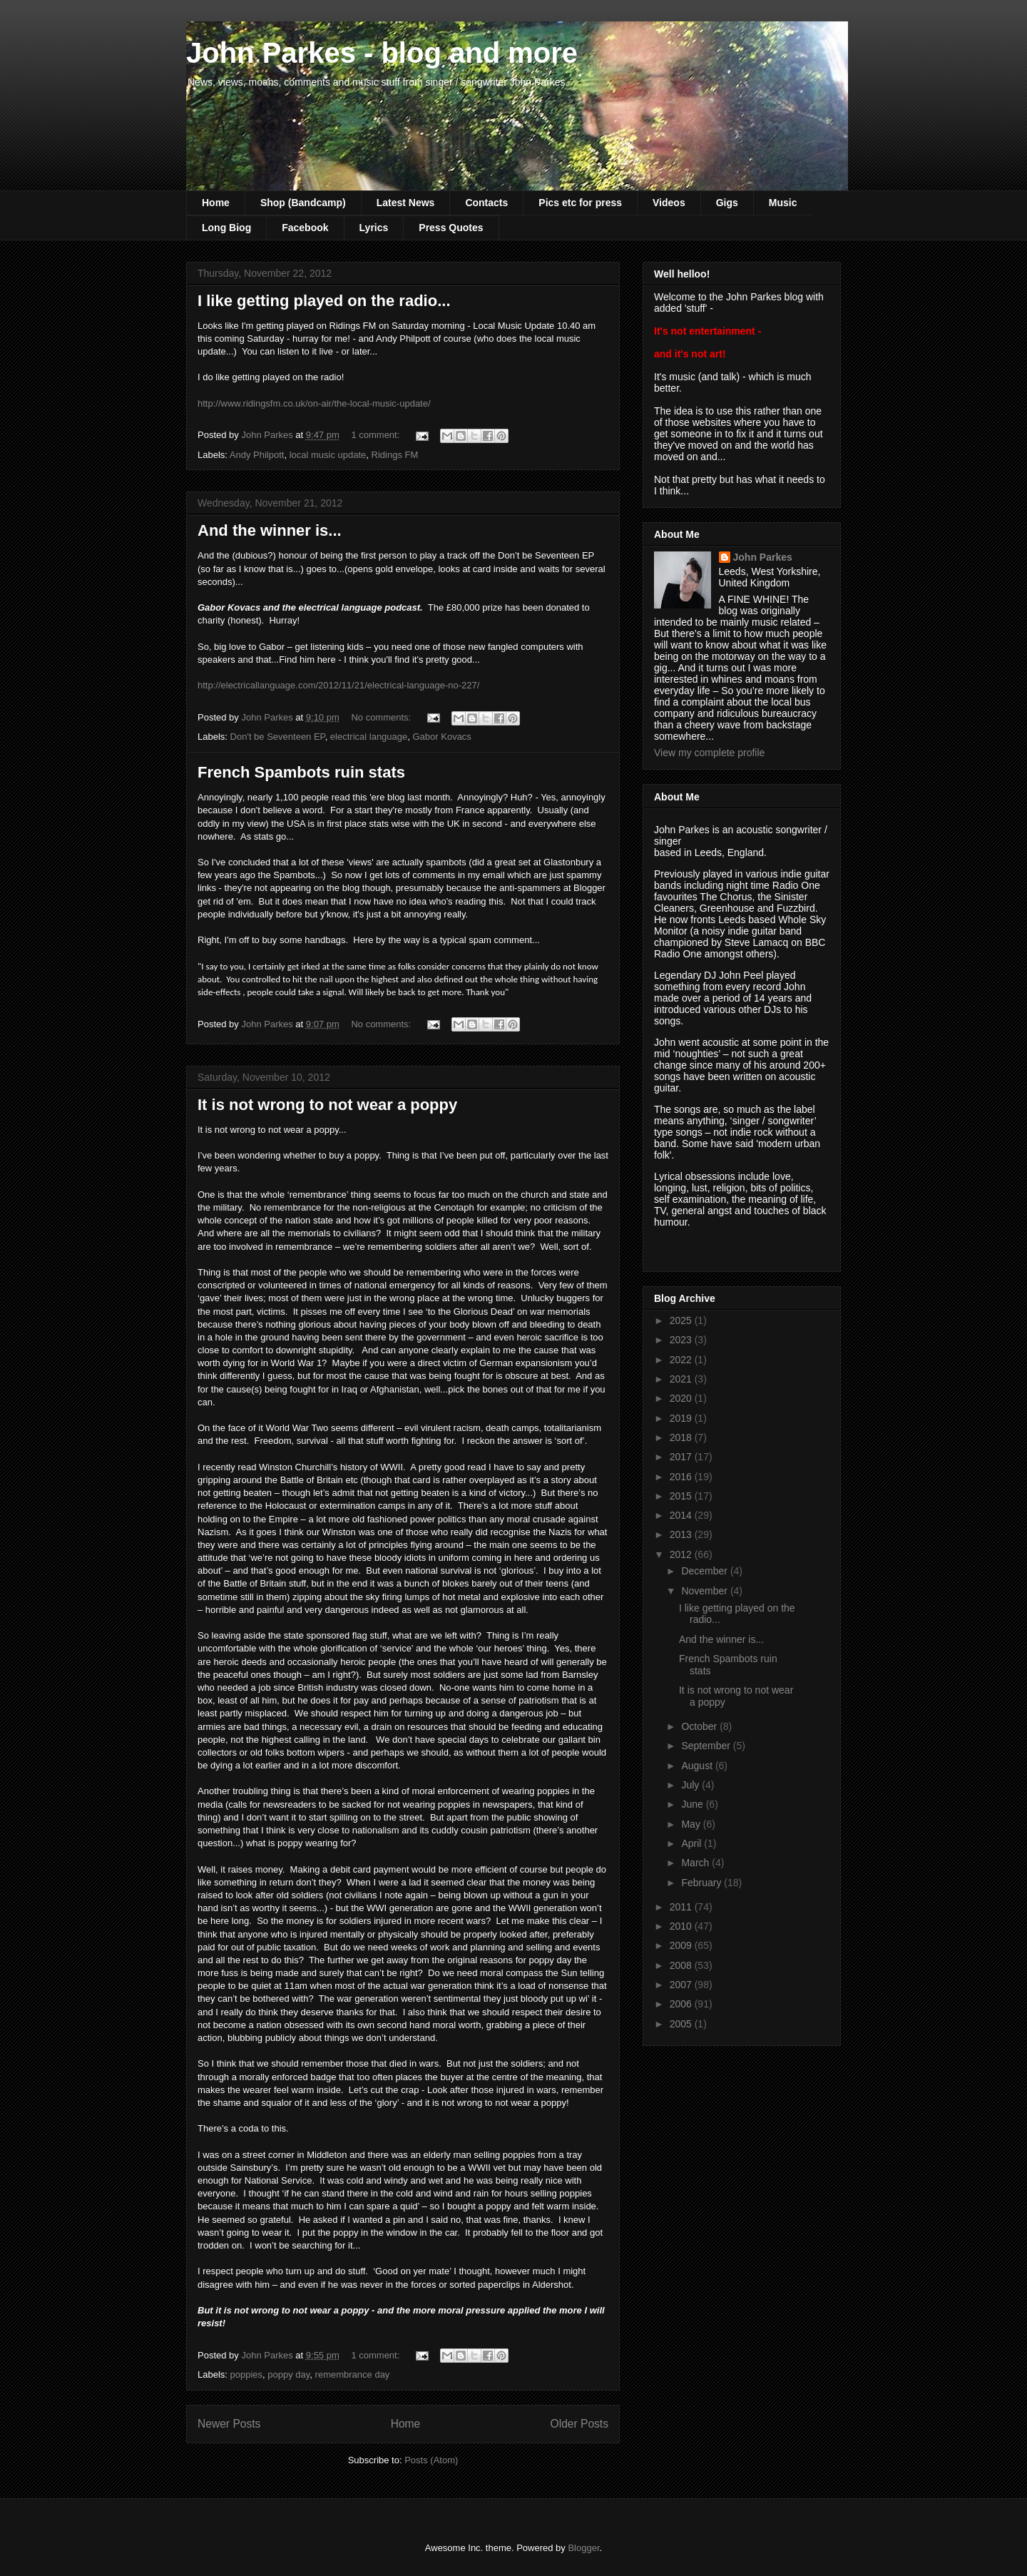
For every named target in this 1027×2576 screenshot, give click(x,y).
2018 (682, 1437)
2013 (682, 1534)
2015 (682, 1496)
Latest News (406, 202)
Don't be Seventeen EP (277, 736)
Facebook (305, 227)
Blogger (583, 2547)
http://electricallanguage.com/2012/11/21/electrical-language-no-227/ (338, 685)
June (693, 1804)
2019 (682, 1418)
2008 (682, 1965)
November (705, 1591)
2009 (682, 1945)
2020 (682, 1398)
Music (783, 202)
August (698, 1765)
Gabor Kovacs (442, 736)
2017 (682, 1456)
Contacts (486, 202)
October (700, 1726)
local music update (328, 454)
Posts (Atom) (431, 2460)
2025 (682, 1320)
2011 (682, 1907)
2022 (682, 1359)
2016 (682, 1476)
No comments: (382, 717)
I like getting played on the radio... (324, 301)
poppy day (288, 2374)
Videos (669, 202)
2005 (682, 2024)
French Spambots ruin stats (301, 772)
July (691, 1785)
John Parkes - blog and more (382, 52)
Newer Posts (229, 2424)
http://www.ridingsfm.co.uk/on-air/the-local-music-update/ (314, 403)
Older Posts (579, 2424)
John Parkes (762, 557)
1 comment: (376, 434)
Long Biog (226, 227)
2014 (682, 1515)
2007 (682, 1984)
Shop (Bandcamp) (303, 202)
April (692, 1843)
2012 (682, 1554)
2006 (682, 2004)
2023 (682, 1339)
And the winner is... (270, 530)
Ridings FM (395, 454)
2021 (682, 1379)
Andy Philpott (257, 454)
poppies (246, 2374)
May (691, 1824)
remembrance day (352, 2374)
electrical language (368, 736)
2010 (682, 1926)
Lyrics (374, 227)
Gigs (727, 202)
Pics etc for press (580, 202)
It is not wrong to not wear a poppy (327, 1105)
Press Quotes (451, 227)
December (705, 1571)
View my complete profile (709, 752)
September (706, 1745)
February (702, 1882)
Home (216, 202)
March (696, 1862)
